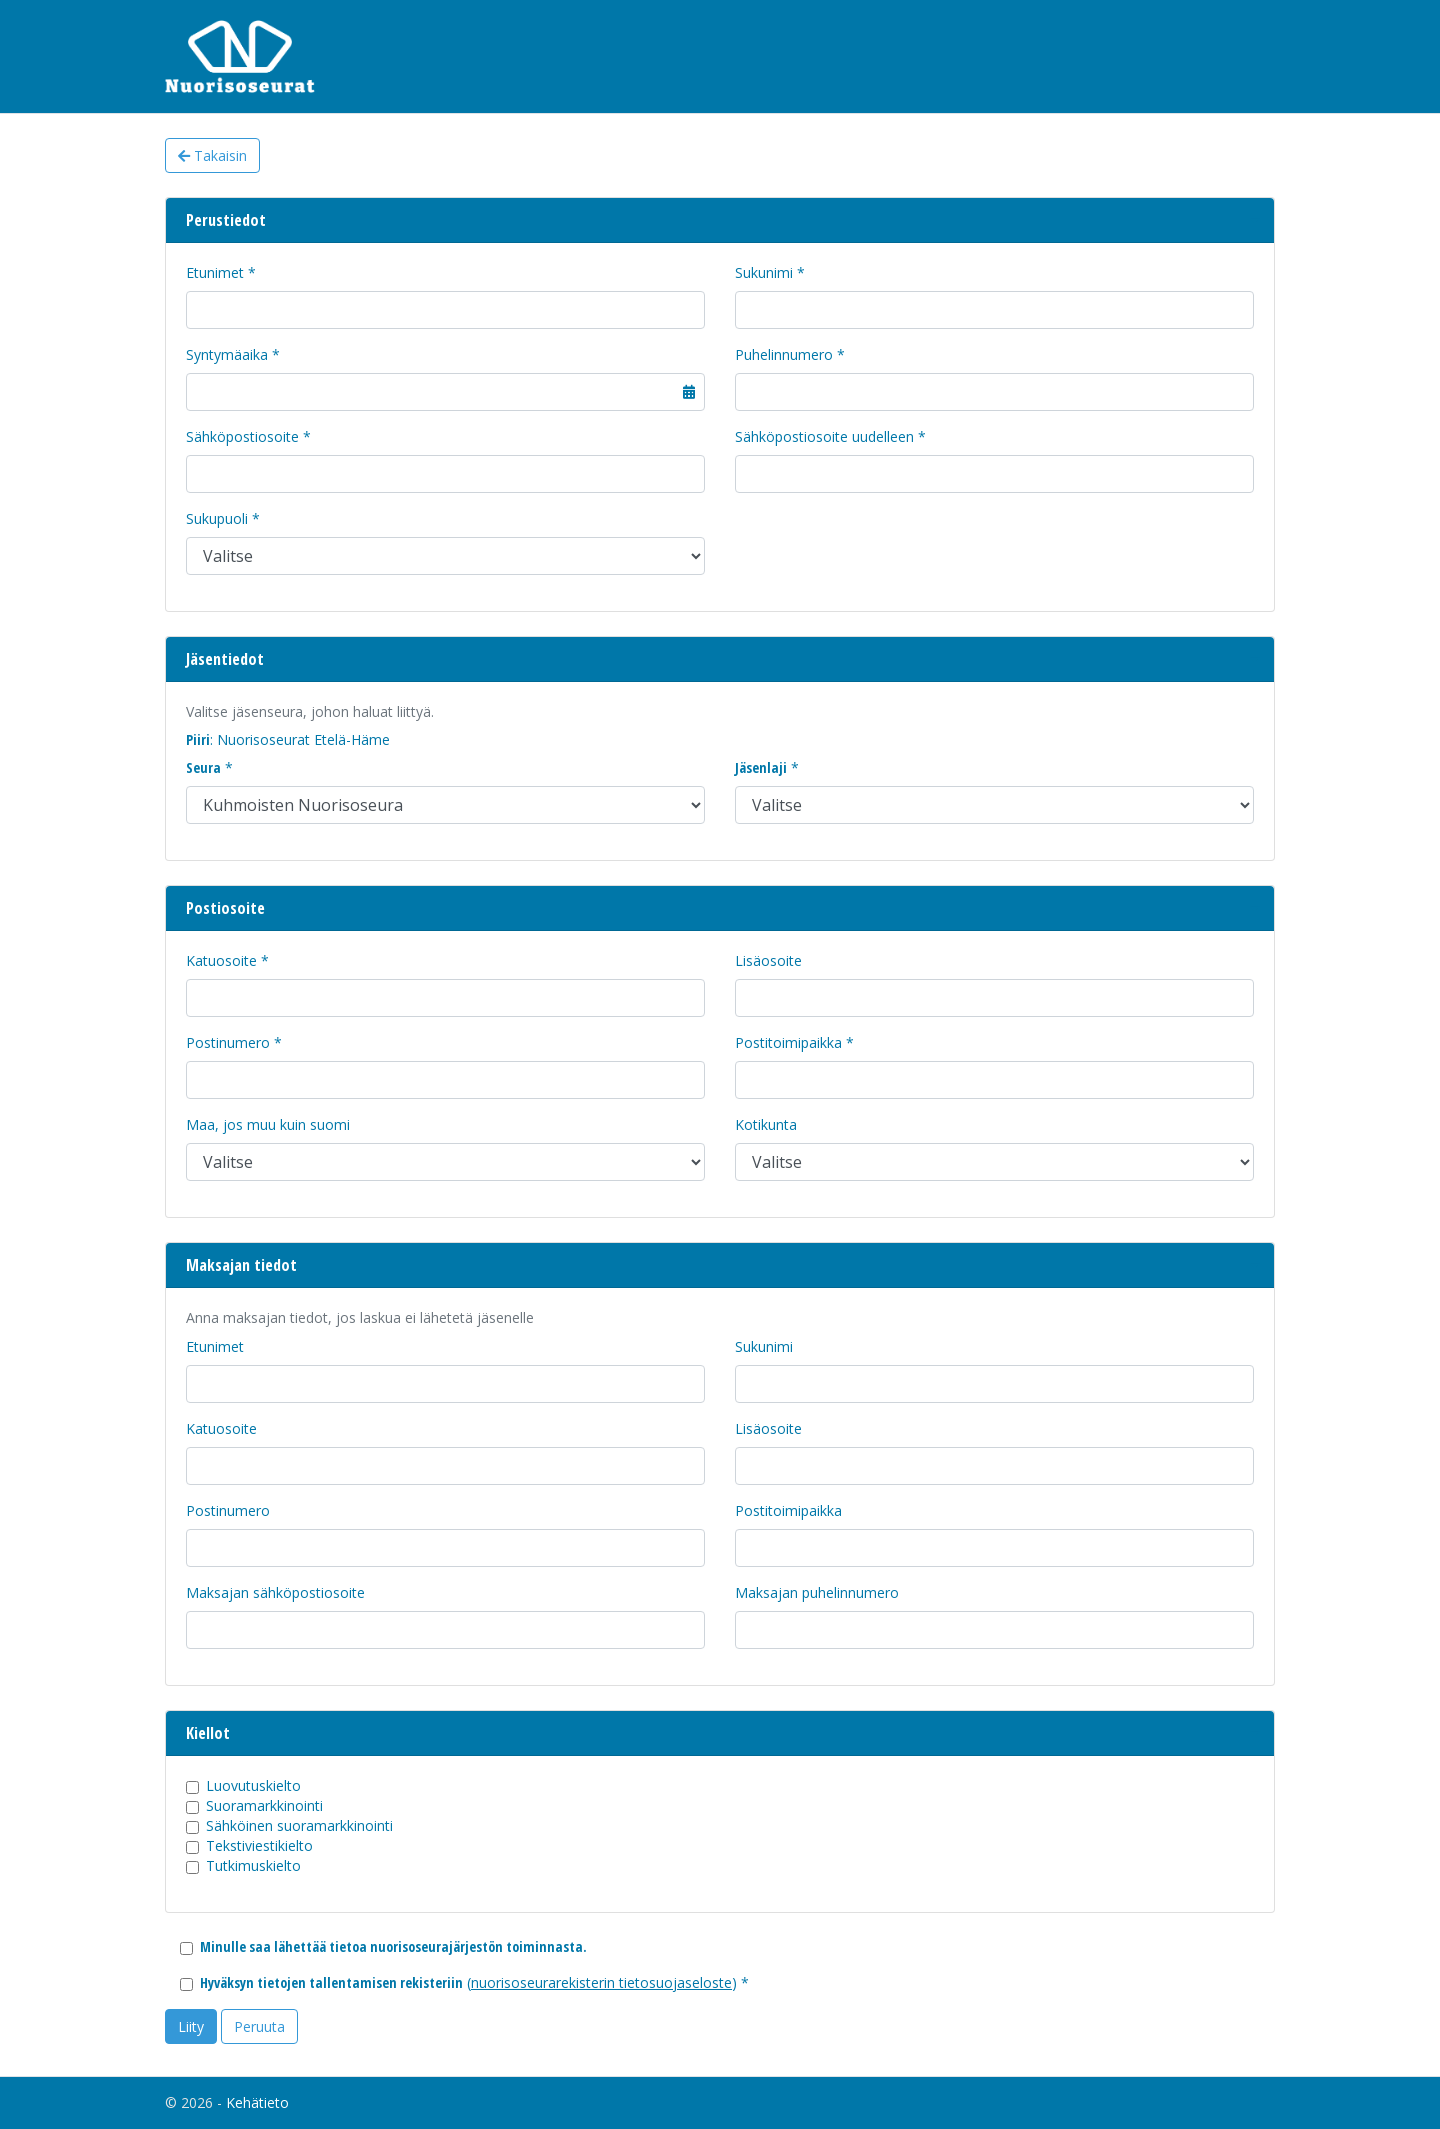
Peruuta (259, 2026)
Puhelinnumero (784, 354)
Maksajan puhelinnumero (817, 1592)
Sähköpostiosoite (242, 436)
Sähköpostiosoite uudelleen (824, 436)
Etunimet (215, 272)
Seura (203, 767)
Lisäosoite (768, 960)
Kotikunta (766, 1124)
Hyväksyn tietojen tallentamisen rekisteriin (331, 1982)
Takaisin (212, 155)
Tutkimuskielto (253, 1865)
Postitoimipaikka (788, 1042)
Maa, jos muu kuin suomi (268, 1124)
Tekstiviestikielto (259, 1845)
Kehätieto (257, 2102)
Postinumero (228, 1042)
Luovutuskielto (253, 1785)
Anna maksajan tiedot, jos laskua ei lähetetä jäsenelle (360, 1317)
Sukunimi (764, 272)
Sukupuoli (217, 518)
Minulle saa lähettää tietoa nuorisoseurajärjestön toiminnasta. (393, 1946)
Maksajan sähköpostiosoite (275, 1592)
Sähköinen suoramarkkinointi (299, 1825)
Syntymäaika (227, 354)
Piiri (198, 739)
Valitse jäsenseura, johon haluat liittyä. (310, 711)
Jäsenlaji (761, 767)
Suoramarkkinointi (264, 1805)
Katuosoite (221, 960)
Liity (191, 2026)
